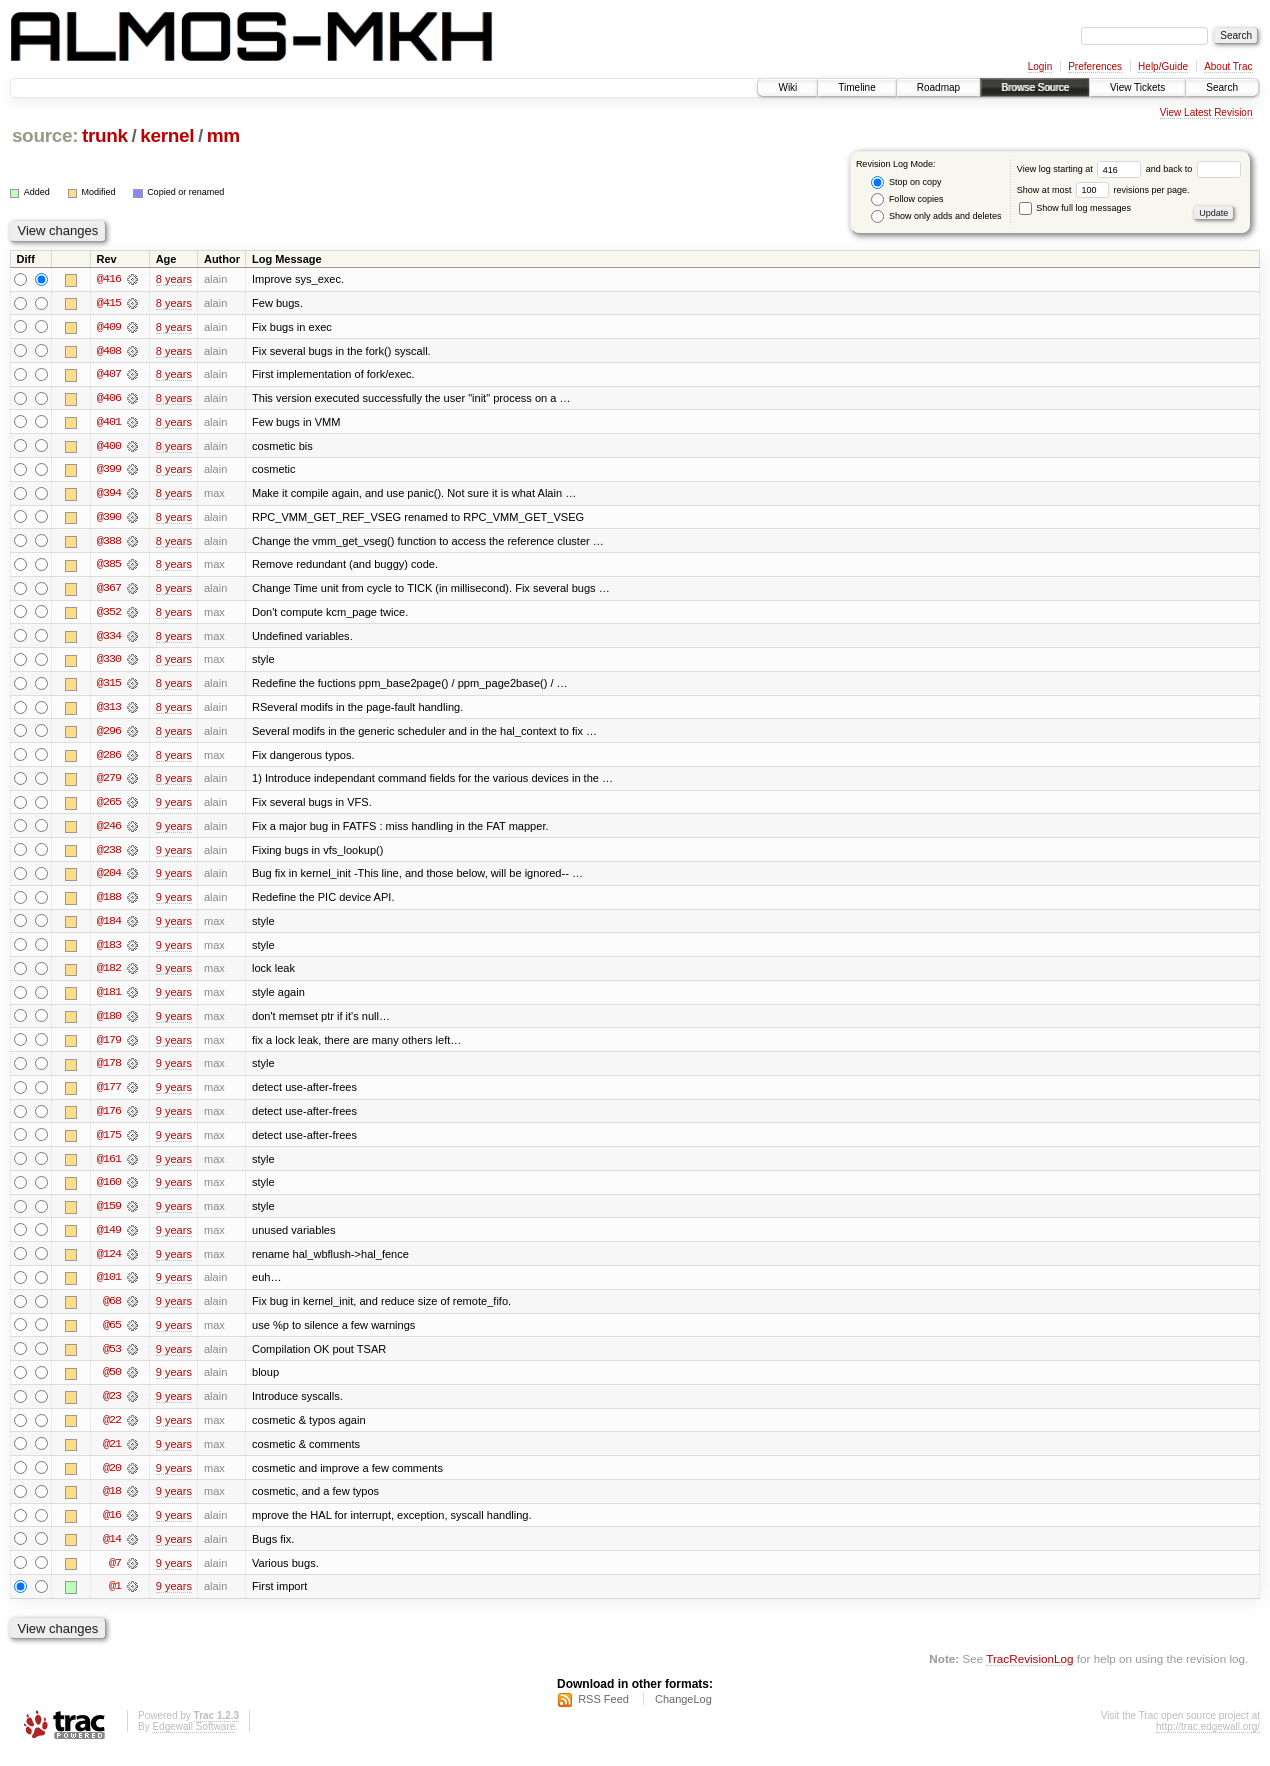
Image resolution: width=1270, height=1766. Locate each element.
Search (1222, 87)
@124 (109, 1263)
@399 (109, 471)
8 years (174, 279)
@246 (109, 831)
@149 (109, 1239)
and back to (1193, 169)
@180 (109, 1023)
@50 (112, 1383)
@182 (109, 975)
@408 (109, 351)
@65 (112, 1335)
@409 (109, 327)
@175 (109, 1143)
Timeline (856, 87)
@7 (115, 1575)
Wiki (787, 87)
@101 (109, 1287)
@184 (109, 927)
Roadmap (938, 87)
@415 (109, 303)
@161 (109, 1167)
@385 (109, 567)
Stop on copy (906, 182)
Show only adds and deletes (936, 216)
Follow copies (907, 199)
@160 (109, 1191)
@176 (109, 1119)
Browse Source (1035, 87)
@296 (109, 735)
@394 (109, 495)
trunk (105, 135)
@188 (109, 903)
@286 (109, 759)
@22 (112, 1431)
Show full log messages (1075, 208)
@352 (109, 615)
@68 (112, 1311)
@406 (109, 399)
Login (1040, 66)
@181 (109, 999)
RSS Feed (603, 1712)
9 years (174, 807)
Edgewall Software (193, 1739)
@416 (109, 279)
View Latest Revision (1206, 112)
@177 (109, 1095)
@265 (109, 807)
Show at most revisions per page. (1103, 190)
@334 (109, 639)
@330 (109, 663)
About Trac (1228, 66)
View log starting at (1081, 169)
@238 (109, 855)
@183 (109, 951)
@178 (109, 1071)
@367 (109, 591)
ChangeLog (683, 1712)
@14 (112, 1551)
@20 (112, 1479)
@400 (109, 447)
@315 (109, 687)
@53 (112, 1359)
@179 (109, 1047)
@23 (112, 1407)
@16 (112, 1527)
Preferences (1095, 66)
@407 (109, 375)
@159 (109, 1215)
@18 (112, 1503)
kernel (167, 135)
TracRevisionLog (1029, 1671)
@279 (109, 783)
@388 (109, 543)
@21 (112, 1455)
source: (45, 135)
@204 (109, 879)
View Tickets (1137, 87)
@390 (109, 519)
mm (223, 135)
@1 (115, 1599)
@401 (109, 423)
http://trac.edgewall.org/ (1208, 1739)
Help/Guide (1163, 66)
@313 (109, 711)
